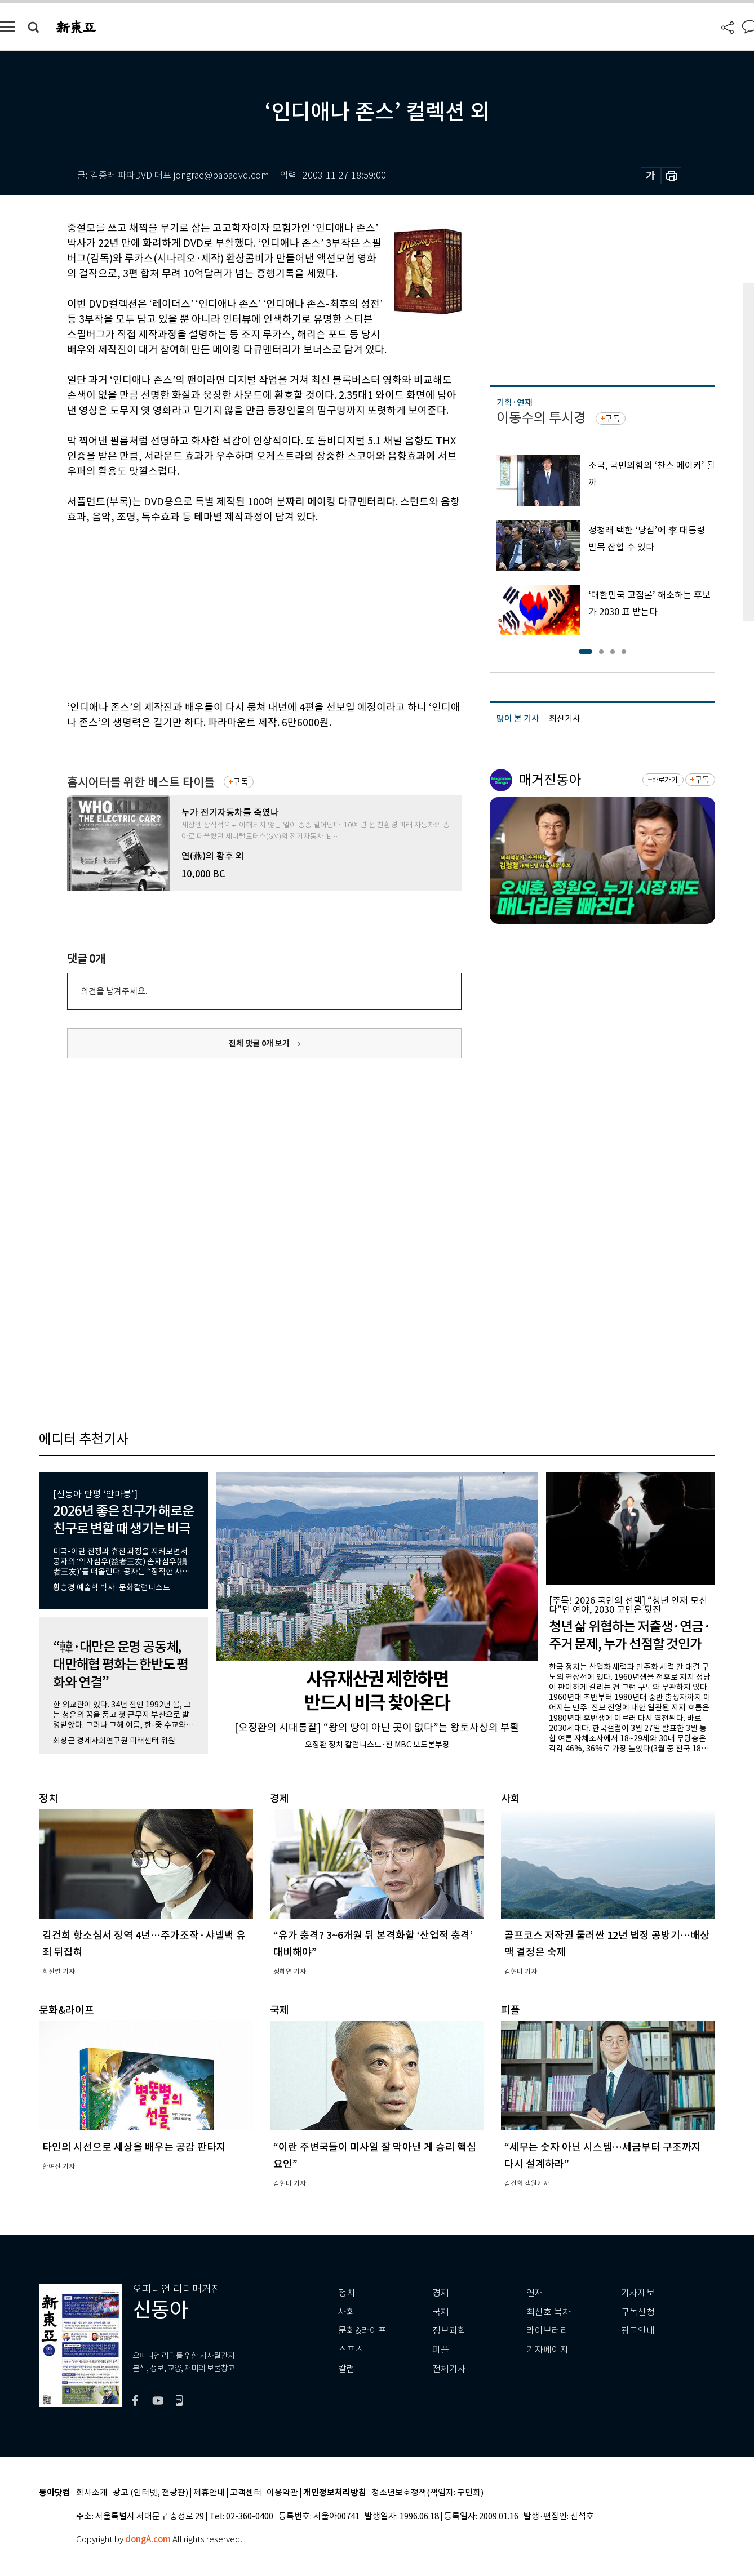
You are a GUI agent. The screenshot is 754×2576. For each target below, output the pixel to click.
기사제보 (638, 2293)
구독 (240, 782)
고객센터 (245, 2493)
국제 (440, 2312)
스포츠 (350, 2349)
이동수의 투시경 (541, 417)
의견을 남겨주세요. (114, 991)
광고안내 (638, 2330)
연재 (534, 2293)
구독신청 (638, 2312)
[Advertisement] (236, 610)
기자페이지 (547, 2349)
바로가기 (664, 780)
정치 (346, 2293)
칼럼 (346, 2369)
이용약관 (282, 2493)
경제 (440, 2293)
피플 (440, 2349)
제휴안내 (209, 2493)
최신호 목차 (548, 2312)
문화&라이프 (362, 2330)
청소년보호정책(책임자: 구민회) (427, 2493)
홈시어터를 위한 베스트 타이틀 (141, 782)
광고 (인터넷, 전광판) (150, 2493)
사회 (346, 2312)
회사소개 (92, 2493)
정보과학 (449, 2330)
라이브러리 (547, 2330)
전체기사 (449, 2369)
